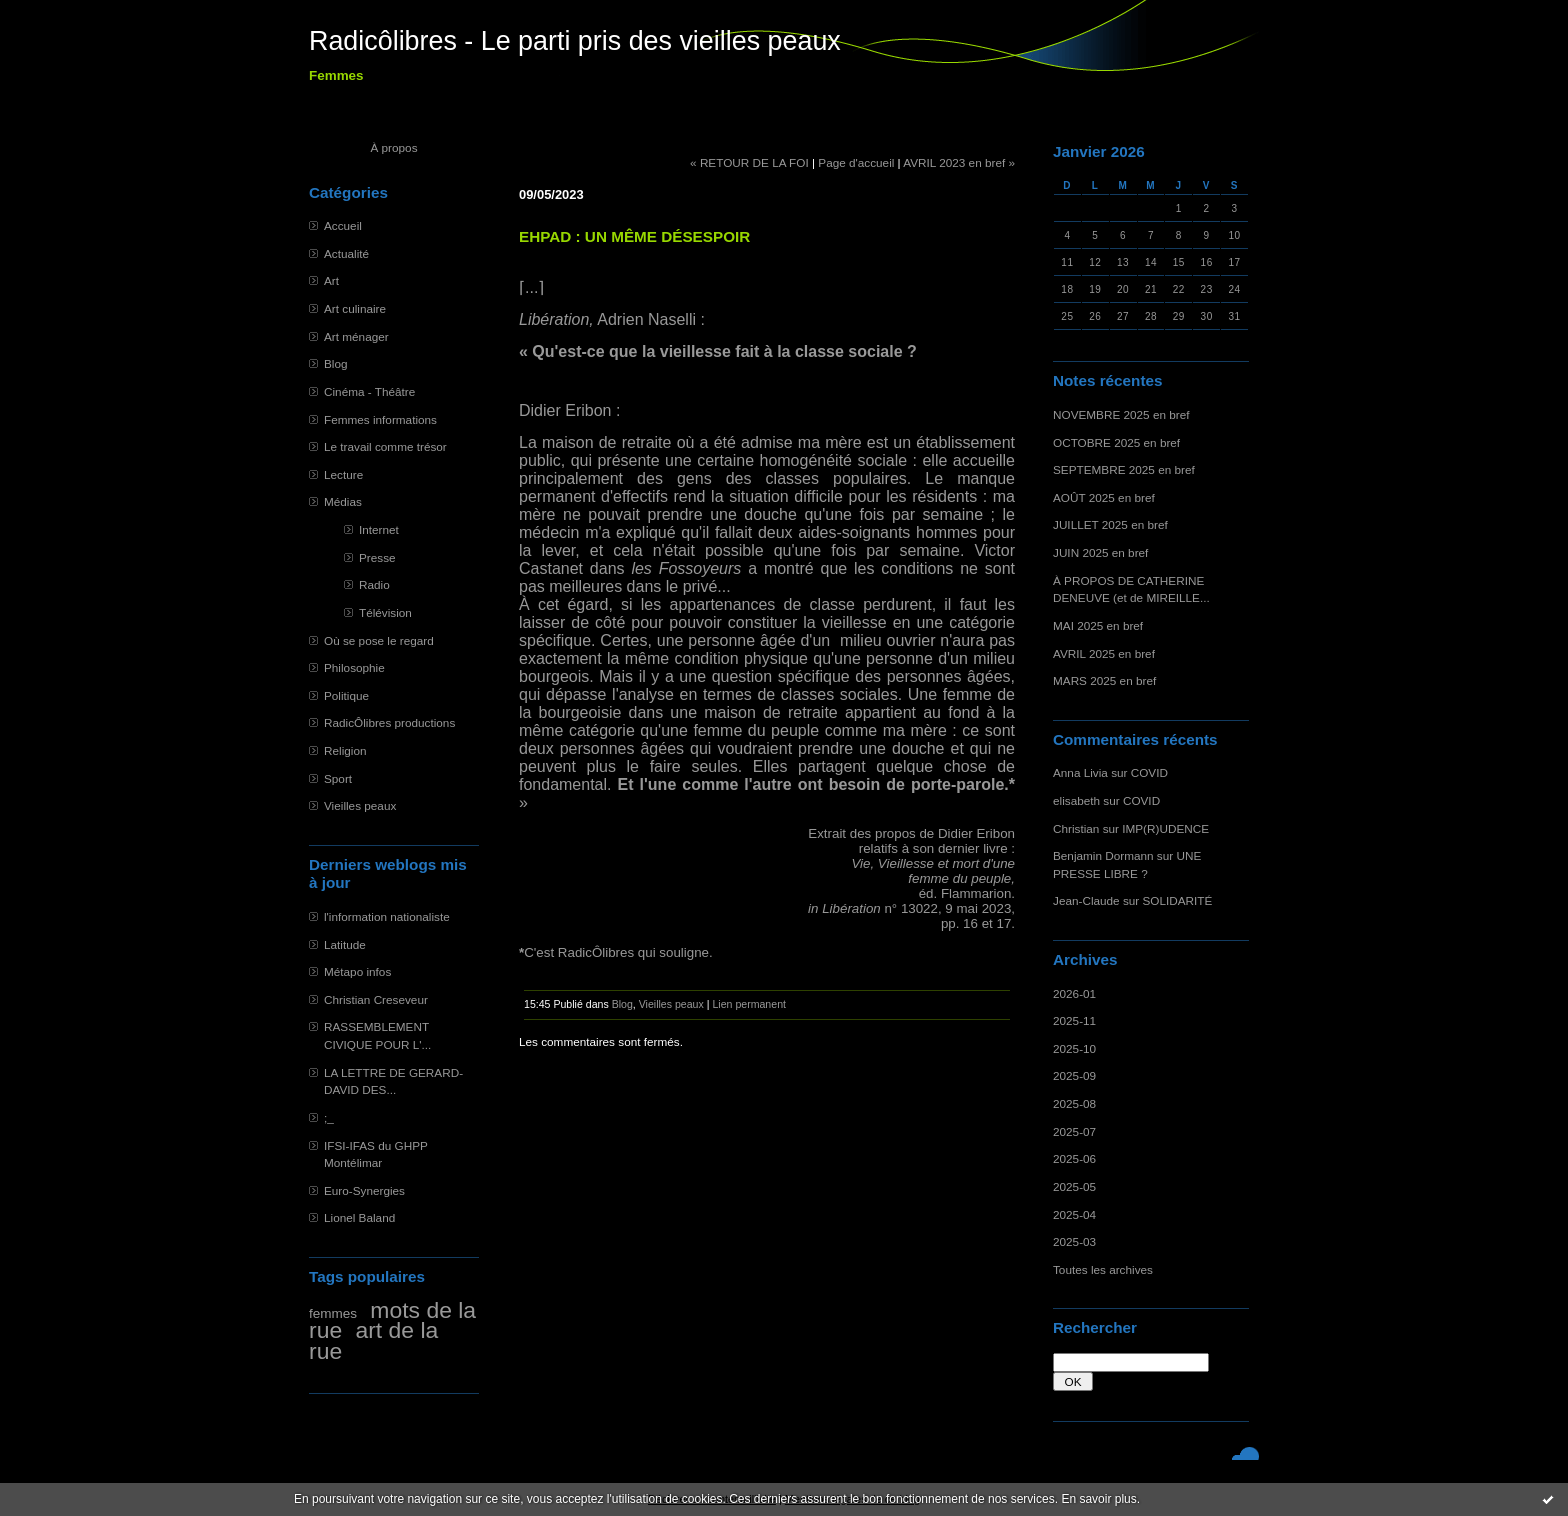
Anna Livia (1080, 772)
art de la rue (373, 1340)
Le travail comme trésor (385, 446)
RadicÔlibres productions (389, 722)
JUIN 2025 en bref (1100, 552)
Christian (1076, 828)
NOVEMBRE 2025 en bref (1121, 414)
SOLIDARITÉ (1178, 900)
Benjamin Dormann (1103, 855)
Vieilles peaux (360, 805)
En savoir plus (1098, 1499)
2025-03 (1074, 1241)
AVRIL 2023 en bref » (959, 162)
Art (331, 280)
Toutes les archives (1103, 1269)
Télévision (385, 612)
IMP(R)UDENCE (1165, 828)
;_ (329, 1117)
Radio (374, 584)
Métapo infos (357, 971)
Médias (343, 501)
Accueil (343, 225)
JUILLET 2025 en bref (1110, 524)
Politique (346, 695)
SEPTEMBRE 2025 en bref (1124, 469)
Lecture (343, 474)
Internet (379, 529)
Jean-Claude (1086, 900)
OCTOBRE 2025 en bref (1116, 442)
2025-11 (1074, 1020)
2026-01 (1074, 993)
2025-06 (1074, 1158)
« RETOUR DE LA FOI (749, 162)
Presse (377, 557)
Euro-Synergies (364, 1190)
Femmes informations (380, 419)
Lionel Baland (359, 1217)
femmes (333, 1313)
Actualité (346, 253)
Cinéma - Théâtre (369, 391)
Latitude (345, 944)
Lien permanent (749, 1004)
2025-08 (1074, 1103)
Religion (345, 750)
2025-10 (1074, 1048)
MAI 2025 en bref (1098, 625)
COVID (1149, 772)
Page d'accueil (856, 162)
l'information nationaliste (387, 916)
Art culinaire (355, 308)
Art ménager (356, 336)
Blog (336, 363)
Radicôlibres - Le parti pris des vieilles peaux (575, 41)
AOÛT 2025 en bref (1104, 497)
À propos (393, 147)
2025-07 (1074, 1131)
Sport (338, 778)
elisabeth (1076, 800)
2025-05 (1074, 1186)
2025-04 (1074, 1214)
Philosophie (354, 667)
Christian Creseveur (376, 999)
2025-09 (1074, 1075)
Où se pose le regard (379, 640)
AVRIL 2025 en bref (1104, 653)
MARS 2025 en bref (1104, 680)
